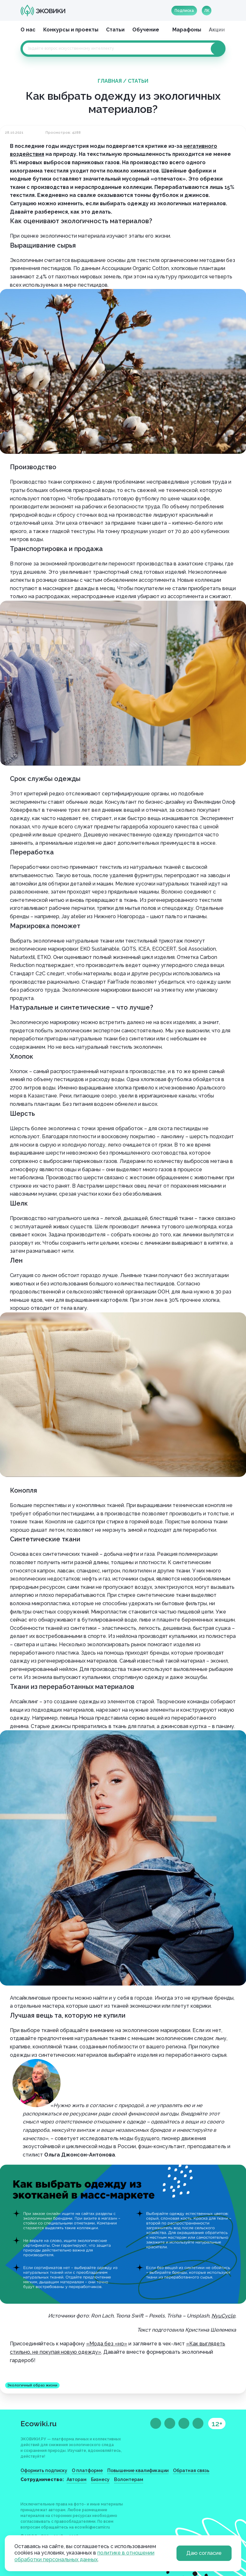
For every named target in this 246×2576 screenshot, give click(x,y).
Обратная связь (191, 2470)
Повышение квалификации (137, 2470)
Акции (217, 30)
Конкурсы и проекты (70, 30)
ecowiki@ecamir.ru (92, 2527)
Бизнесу (100, 2479)
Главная (110, 81)
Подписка (184, 10)
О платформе (87, 2470)
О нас (28, 30)
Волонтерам (128, 2479)
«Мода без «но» (106, 2344)
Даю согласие (204, 2553)
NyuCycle (223, 2316)
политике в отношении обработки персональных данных (84, 2556)
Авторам (76, 2479)
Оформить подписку (43, 2470)
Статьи (115, 30)
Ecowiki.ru (38, 2423)
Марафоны (186, 30)
